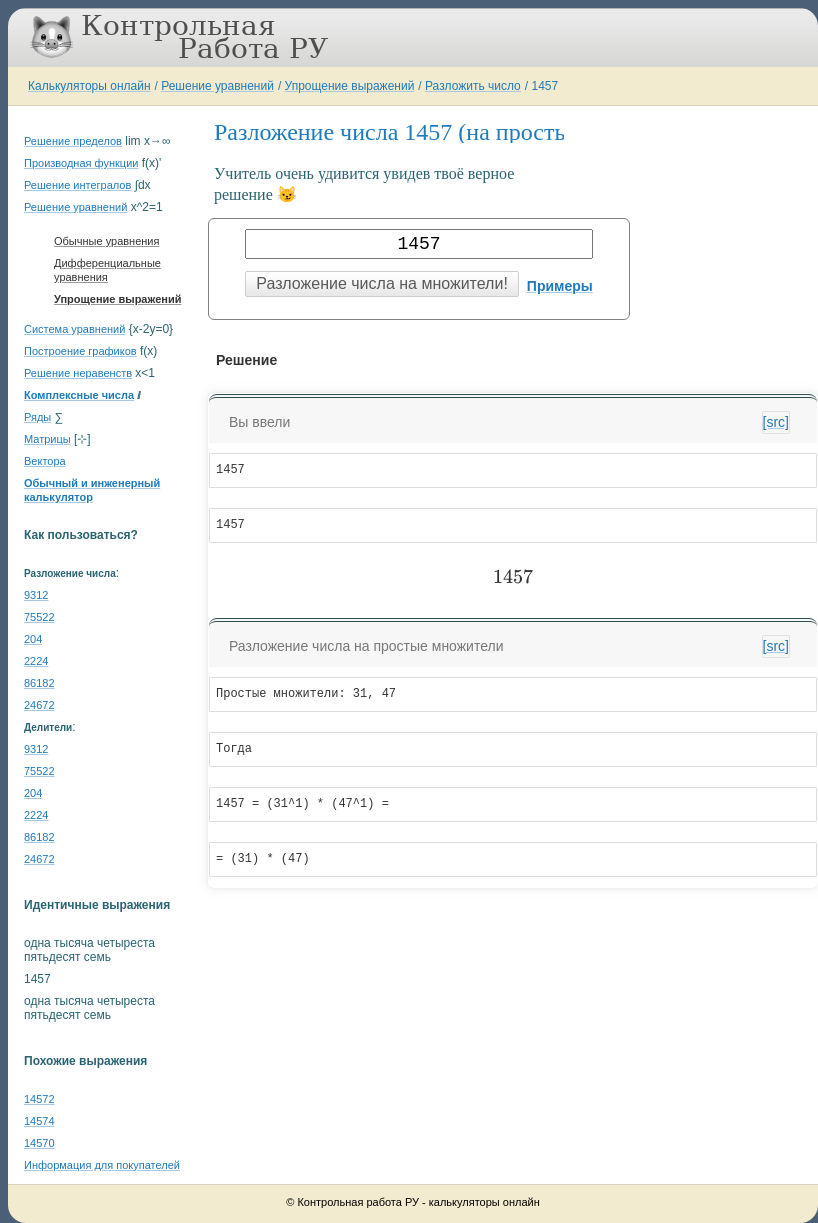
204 (33, 639)
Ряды (37, 417)
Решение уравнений (217, 86)
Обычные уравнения (106, 241)
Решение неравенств (78, 373)
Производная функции (81, 163)
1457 (544, 86)
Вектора (45, 461)
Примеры (560, 286)
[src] (776, 422)
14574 (39, 1121)
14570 (39, 1143)
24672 (39, 705)
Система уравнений (74, 329)
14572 (39, 1099)
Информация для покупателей (102, 1165)
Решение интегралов (77, 185)
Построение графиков (80, 351)
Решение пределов (73, 141)
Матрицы (47, 439)
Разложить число (473, 86)
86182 (39, 683)
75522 (39, 617)
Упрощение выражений (350, 86)
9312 (36, 595)
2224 (36, 661)
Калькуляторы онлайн (89, 86)
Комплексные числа (79, 395)
